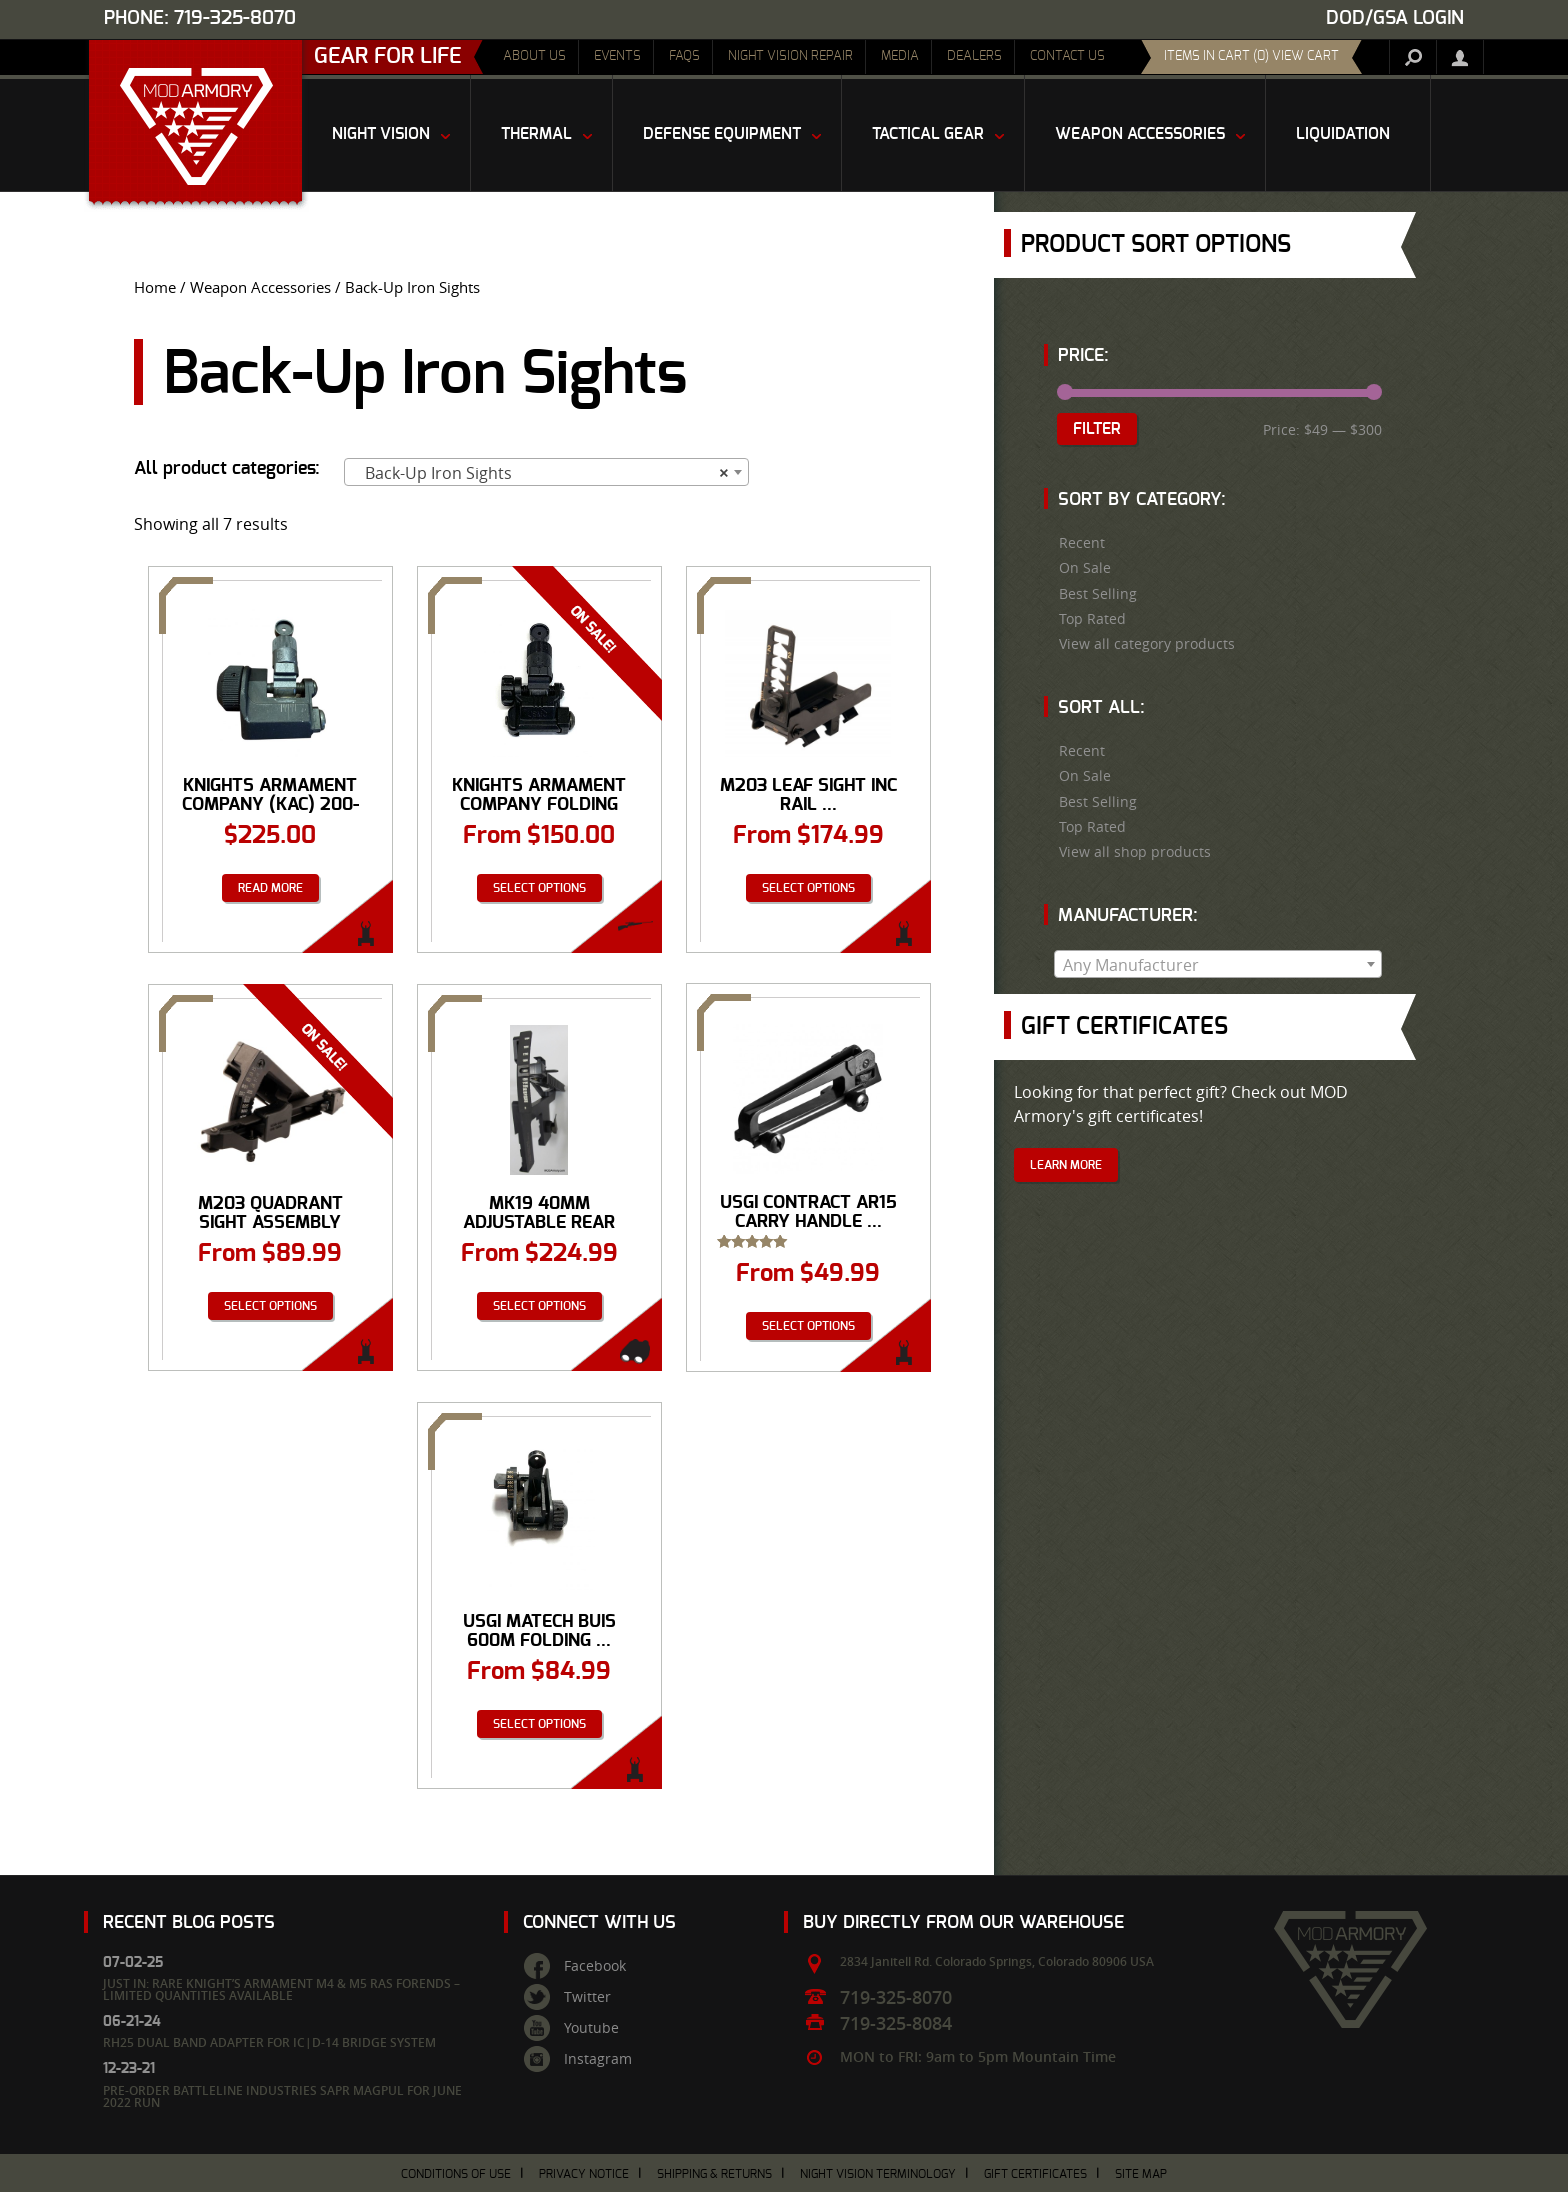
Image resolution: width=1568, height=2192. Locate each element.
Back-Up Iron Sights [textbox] (540, 473)
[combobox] (546, 472)
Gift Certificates (1035, 2174)
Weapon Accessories (260, 287)
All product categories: (227, 469)
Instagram (598, 2059)
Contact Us (1067, 56)
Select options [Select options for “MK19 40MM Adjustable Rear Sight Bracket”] (539, 1306)
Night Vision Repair (790, 56)
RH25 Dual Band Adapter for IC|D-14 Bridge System (269, 2042)
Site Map (1141, 2174)
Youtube (591, 2028)
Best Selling (1098, 594)
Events (617, 56)
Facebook (595, 1966)
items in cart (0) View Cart (1251, 56)
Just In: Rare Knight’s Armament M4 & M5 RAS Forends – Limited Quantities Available (281, 1989)
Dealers (974, 56)
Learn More (1066, 1165)
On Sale (1085, 568)
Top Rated (1092, 619)
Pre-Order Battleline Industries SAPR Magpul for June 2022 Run (282, 2096)
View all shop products (1135, 852)
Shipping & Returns (714, 2174)
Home (155, 287)
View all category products (1147, 644)
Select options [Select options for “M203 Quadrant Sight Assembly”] (270, 1306)
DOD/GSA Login (1395, 18)
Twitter (587, 1997)
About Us (534, 56)
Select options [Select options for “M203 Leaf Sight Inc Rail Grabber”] (808, 888)
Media (900, 56)
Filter (1097, 429)
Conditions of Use (456, 2174)
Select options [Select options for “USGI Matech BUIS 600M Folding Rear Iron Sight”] (539, 1724)
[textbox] (1218, 965)
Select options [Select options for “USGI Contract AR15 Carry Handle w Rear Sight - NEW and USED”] (808, 1326)
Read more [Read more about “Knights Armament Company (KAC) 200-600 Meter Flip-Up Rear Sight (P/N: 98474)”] (270, 888)
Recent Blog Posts (189, 1922)
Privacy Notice (584, 2174)
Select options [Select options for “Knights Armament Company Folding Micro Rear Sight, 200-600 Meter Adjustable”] (539, 888)
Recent (1082, 543)
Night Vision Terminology (878, 2174)
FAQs (684, 56)
